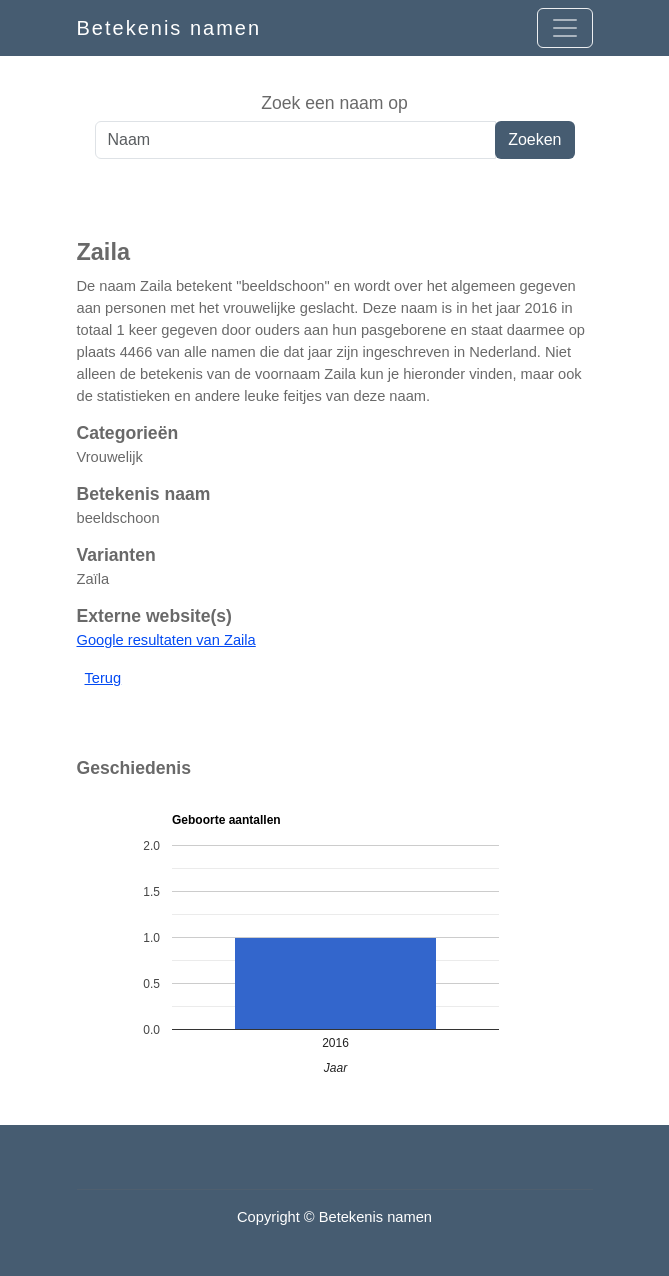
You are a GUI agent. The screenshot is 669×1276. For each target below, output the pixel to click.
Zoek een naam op (334, 103)
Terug (103, 678)
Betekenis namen (169, 28)
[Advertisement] (334, 199)
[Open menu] (565, 28)
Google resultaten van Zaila (166, 640)
